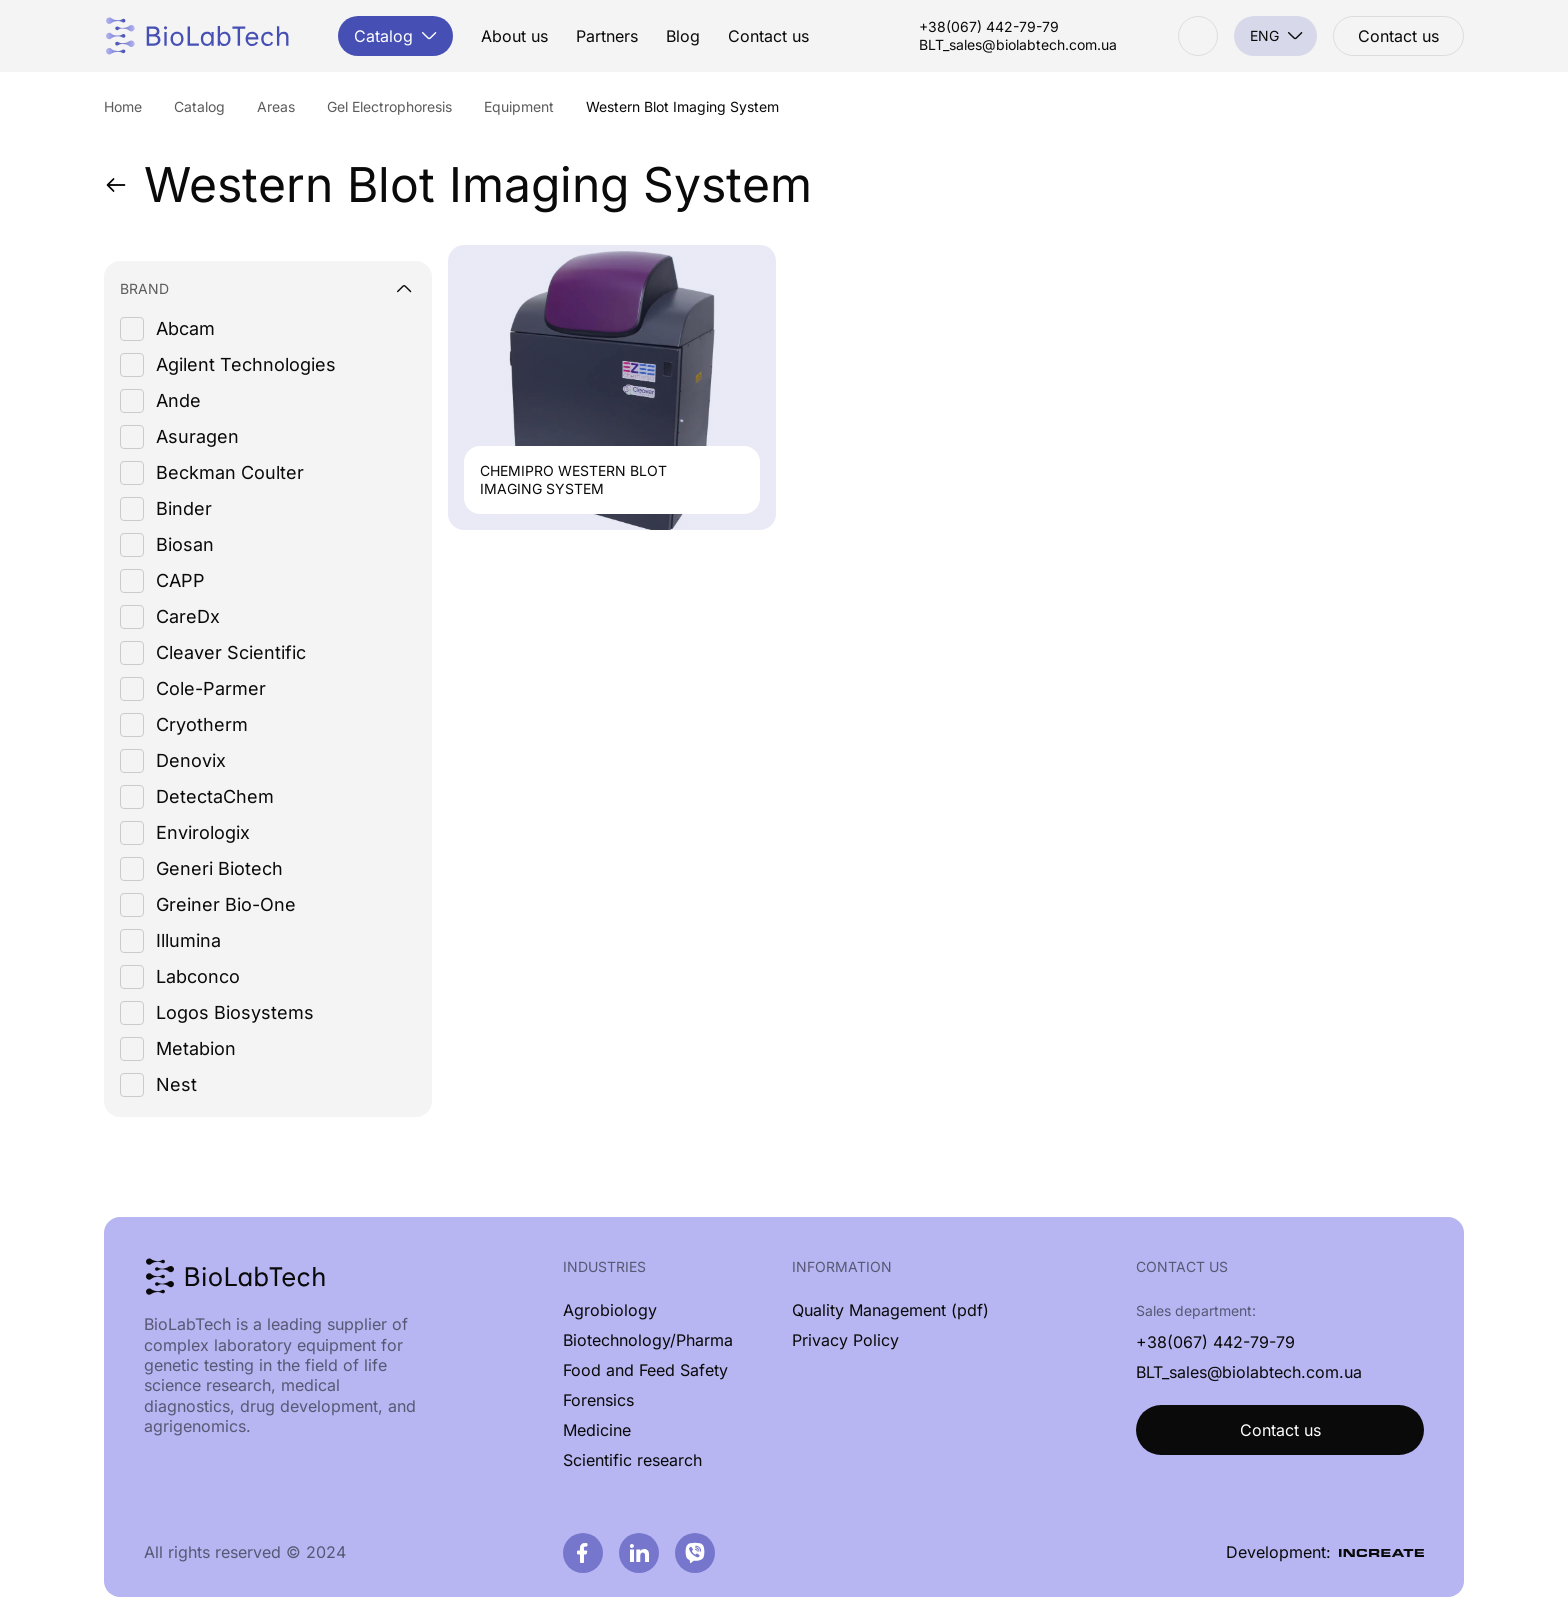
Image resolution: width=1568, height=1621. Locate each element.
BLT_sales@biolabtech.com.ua (1018, 45)
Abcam (185, 328)
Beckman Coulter (230, 472)
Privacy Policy (845, 1340)
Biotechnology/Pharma (648, 1340)
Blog (683, 36)
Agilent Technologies (246, 364)
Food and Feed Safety (645, 1370)
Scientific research (632, 1460)
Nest (176, 1084)
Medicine (597, 1430)
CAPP (180, 580)
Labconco (198, 976)
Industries (604, 1266)
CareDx (188, 616)
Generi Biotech (219, 868)
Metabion (196, 1048)
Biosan (185, 544)
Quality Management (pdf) (890, 1310)
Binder (184, 508)
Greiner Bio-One (226, 904)
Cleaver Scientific (231, 652)
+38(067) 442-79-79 (989, 27)
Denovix (191, 760)
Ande (178, 400)
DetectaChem (215, 796)
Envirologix (203, 832)
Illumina (188, 940)
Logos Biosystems (235, 1012)
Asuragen (197, 436)
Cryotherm (202, 724)
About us (514, 36)
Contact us (768, 36)
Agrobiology (610, 1310)
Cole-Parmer (211, 688)
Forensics (598, 1400)
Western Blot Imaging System (458, 185)
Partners (607, 36)
